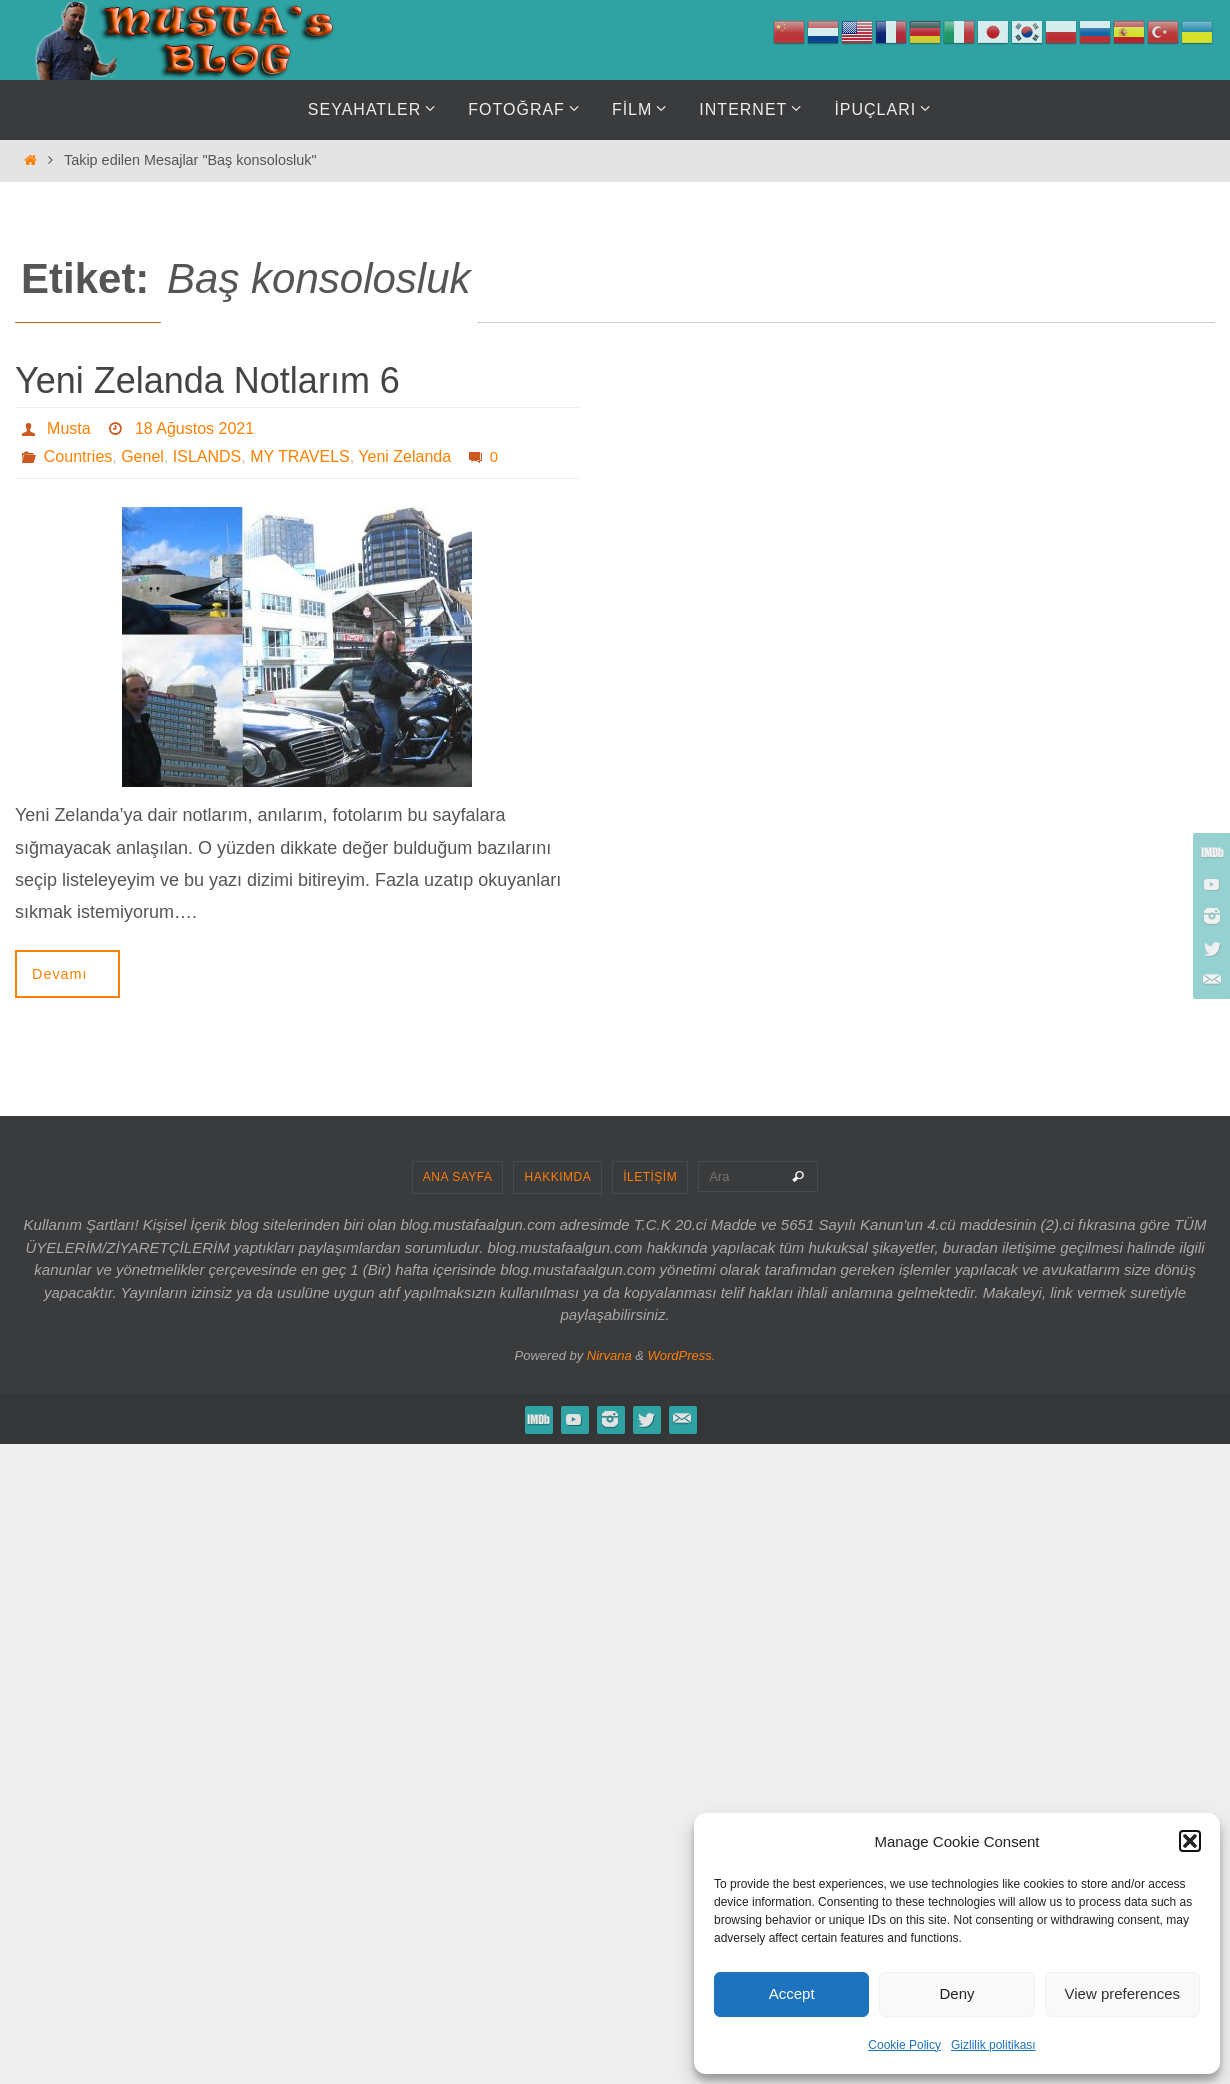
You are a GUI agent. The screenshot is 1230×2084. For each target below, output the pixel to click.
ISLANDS (207, 456)
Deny (956, 1993)
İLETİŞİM (650, 1177)
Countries (78, 456)
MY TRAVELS (300, 456)
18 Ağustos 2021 (194, 428)
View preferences (1123, 1993)
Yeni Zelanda (404, 456)
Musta (69, 428)
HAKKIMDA (557, 1177)
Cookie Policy (904, 2045)
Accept (792, 1993)
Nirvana (609, 1355)
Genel (142, 456)
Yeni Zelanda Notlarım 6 (207, 380)
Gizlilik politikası (993, 2045)
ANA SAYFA (458, 1177)
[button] (1190, 1841)
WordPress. (682, 1355)
